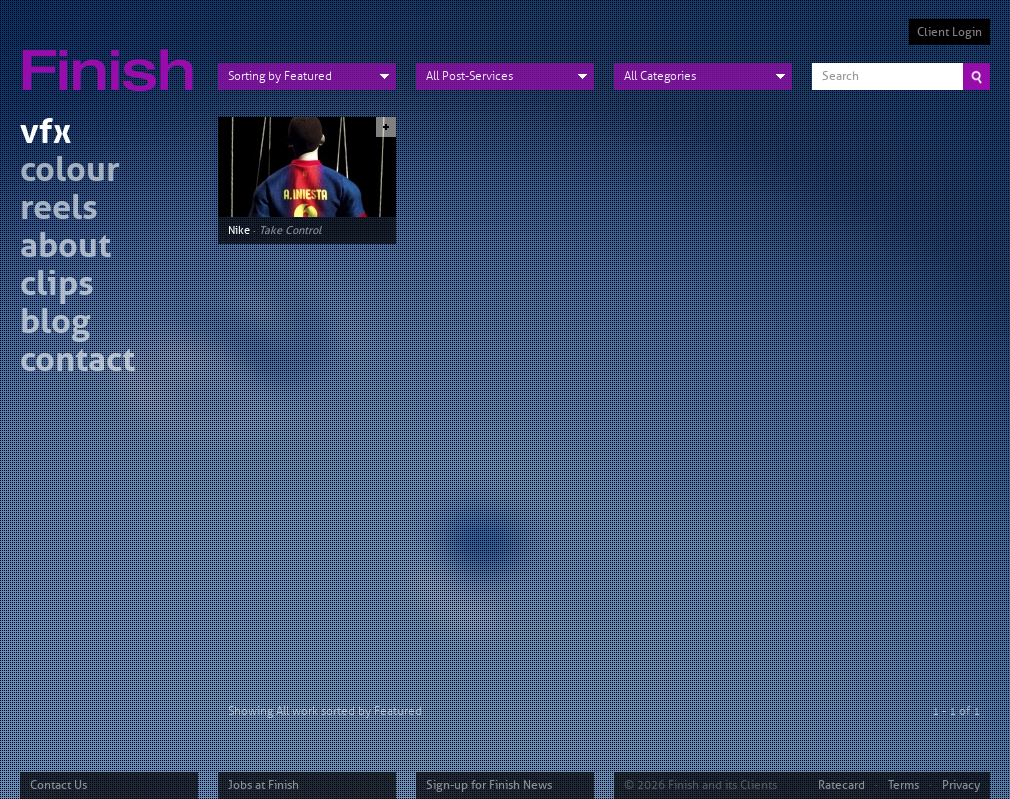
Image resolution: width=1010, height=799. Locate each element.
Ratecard (841, 785)
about (65, 248)
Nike (239, 230)
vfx (45, 134)
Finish (113, 58)
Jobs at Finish (263, 785)
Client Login (949, 32)
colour (70, 172)
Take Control (290, 230)
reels (59, 210)
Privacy (961, 785)
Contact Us (58, 785)
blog (55, 324)
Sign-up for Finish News (489, 785)
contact (77, 362)
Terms (903, 785)
